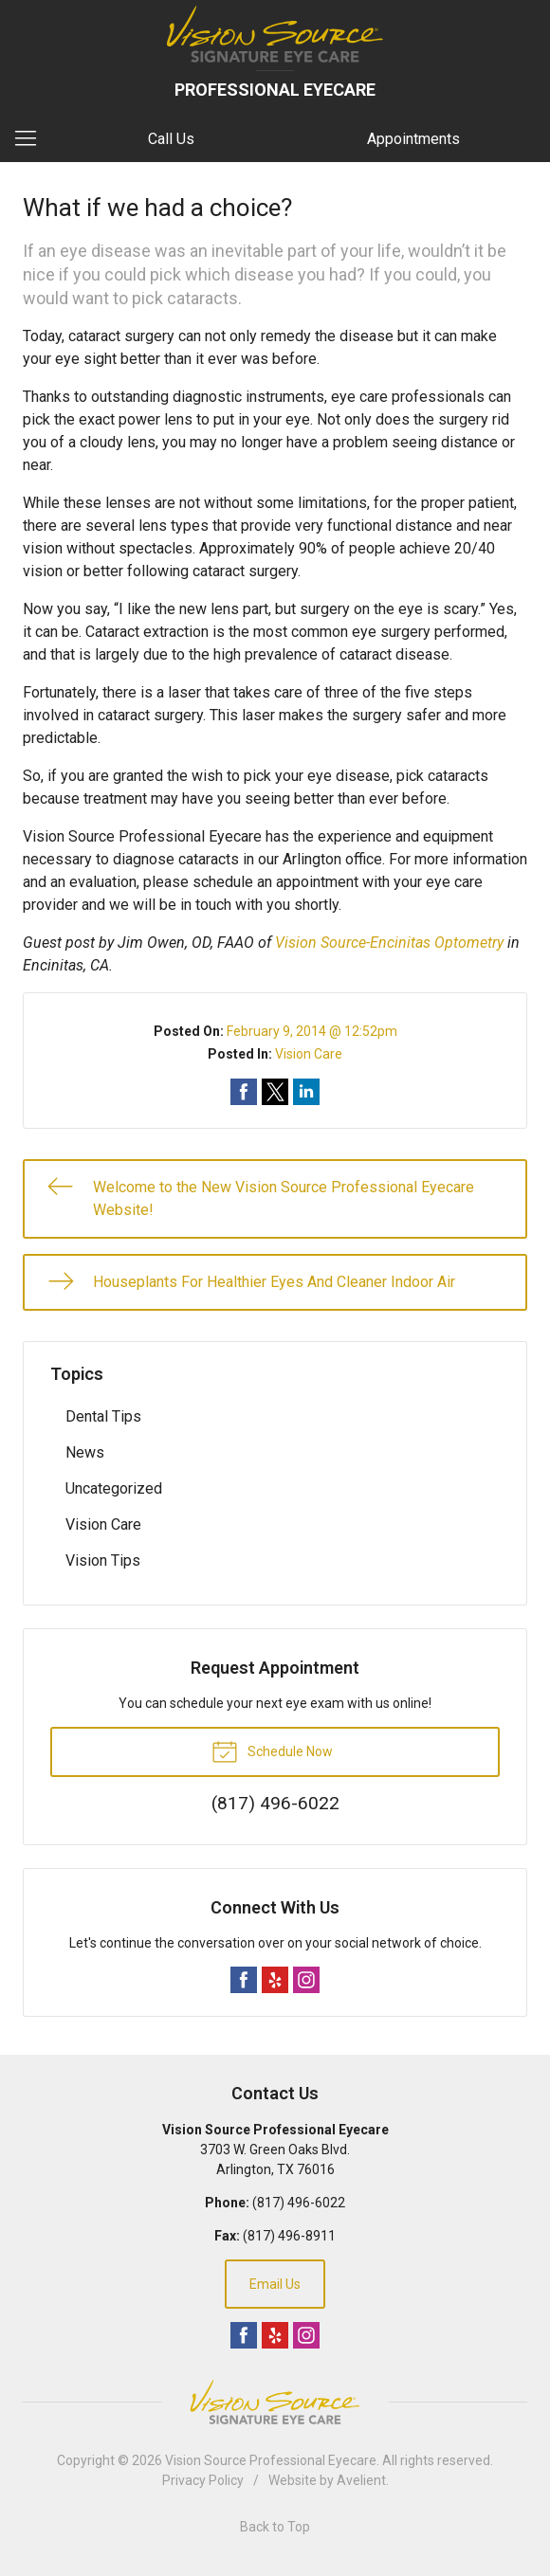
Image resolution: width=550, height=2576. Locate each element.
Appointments (413, 139)
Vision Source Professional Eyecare (270, 2460)
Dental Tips (103, 1416)
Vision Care (308, 1053)
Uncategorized (113, 1488)
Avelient (361, 2480)
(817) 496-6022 (298, 2202)
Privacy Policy (203, 2480)
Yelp (275, 1980)
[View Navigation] (32, 139)
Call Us (171, 139)
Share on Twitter (275, 1092)
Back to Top (275, 2526)
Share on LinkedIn (306, 1092)
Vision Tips (102, 1560)
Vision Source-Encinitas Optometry (389, 943)
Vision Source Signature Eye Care (275, 2402)
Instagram (306, 1980)
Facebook (243, 1980)
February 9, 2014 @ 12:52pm (312, 1031)
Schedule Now (272, 1750)
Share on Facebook (243, 1092)
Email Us (275, 2284)
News (84, 1452)
